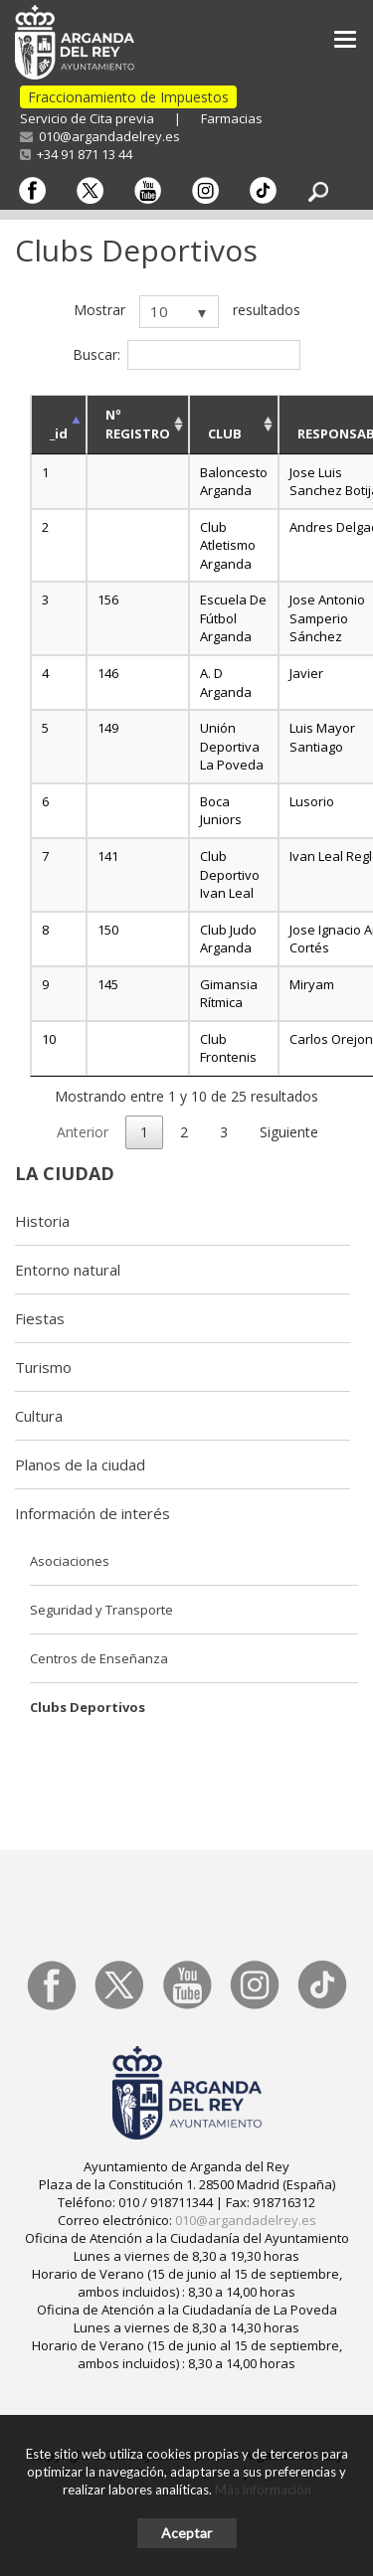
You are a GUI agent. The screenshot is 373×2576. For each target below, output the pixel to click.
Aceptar (186, 2532)
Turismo (43, 1367)
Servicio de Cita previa (87, 118)
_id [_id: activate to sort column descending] (59, 433)
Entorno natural (67, 1270)
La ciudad (64, 1173)
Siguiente (289, 1131)
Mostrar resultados (187, 311)
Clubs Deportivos (87, 1707)
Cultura (39, 1416)
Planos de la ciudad (80, 1464)
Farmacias (232, 118)
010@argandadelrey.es (100, 136)
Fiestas (40, 1318)
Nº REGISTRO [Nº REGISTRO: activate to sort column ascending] (137, 424)
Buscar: (186, 355)
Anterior (82, 1131)
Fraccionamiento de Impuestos (128, 96)
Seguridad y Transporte (101, 1610)
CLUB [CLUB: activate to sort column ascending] (225, 433)
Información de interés (92, 1513)
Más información (263, 2489)
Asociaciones (69, 1561)
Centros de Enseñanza (99, 1658)
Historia (42, 1221)
